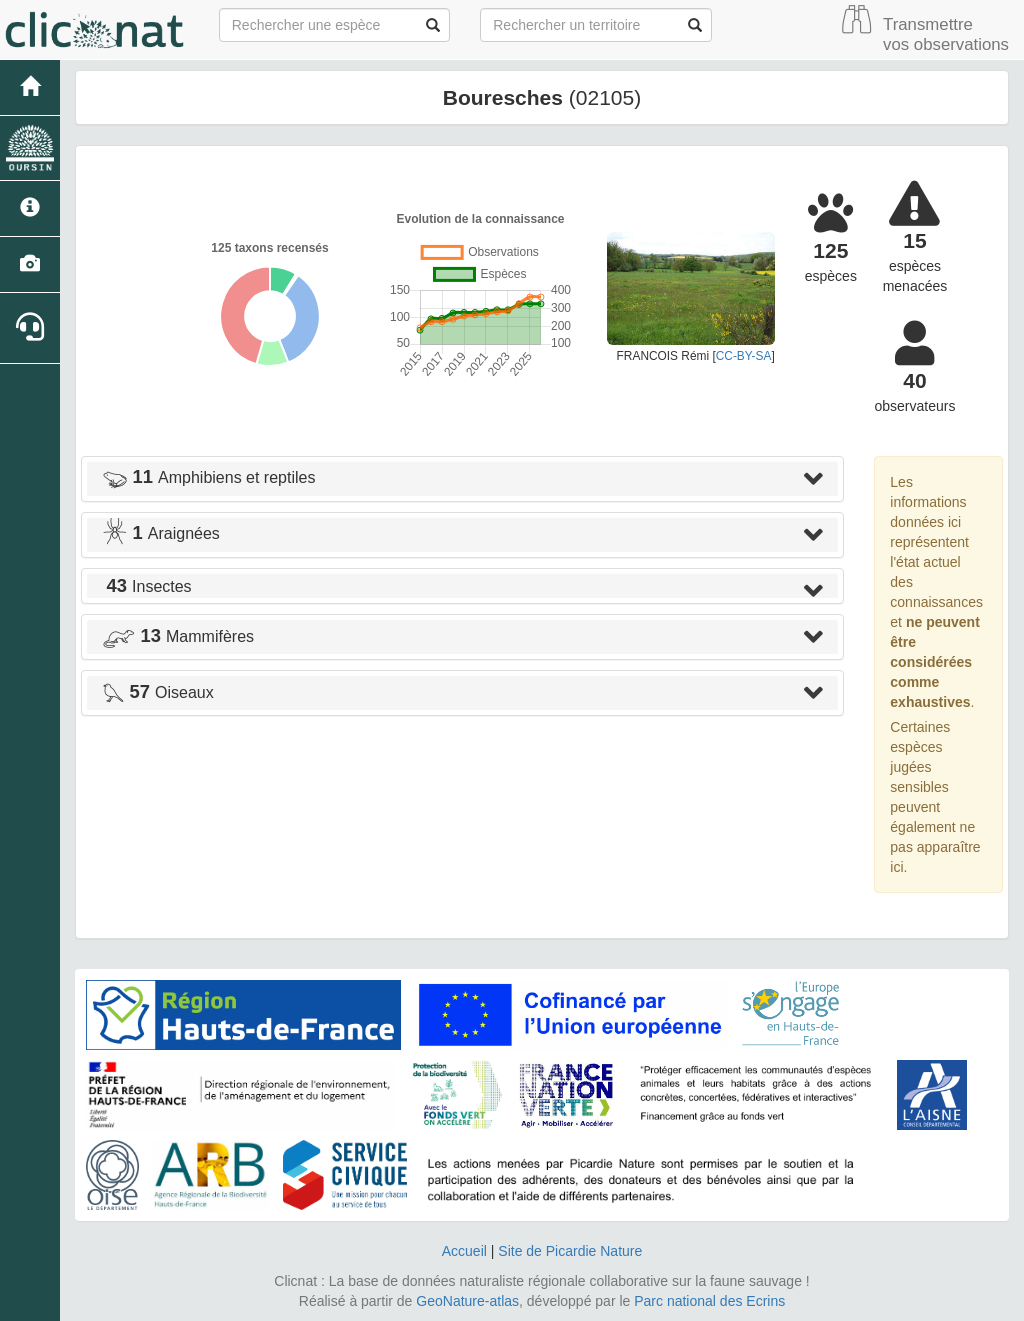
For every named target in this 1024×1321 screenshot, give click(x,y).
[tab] (462, 479)
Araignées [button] (161, 533)
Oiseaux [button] (158, 692)
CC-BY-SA (744, 356)
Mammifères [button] (178, 636)
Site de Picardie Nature (570, 1251)
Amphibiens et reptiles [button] (208, 477)
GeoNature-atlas (467, 1301)
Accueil (464, 1251)
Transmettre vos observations (946, 34)
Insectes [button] (147, 586)
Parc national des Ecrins (709, 1301)
